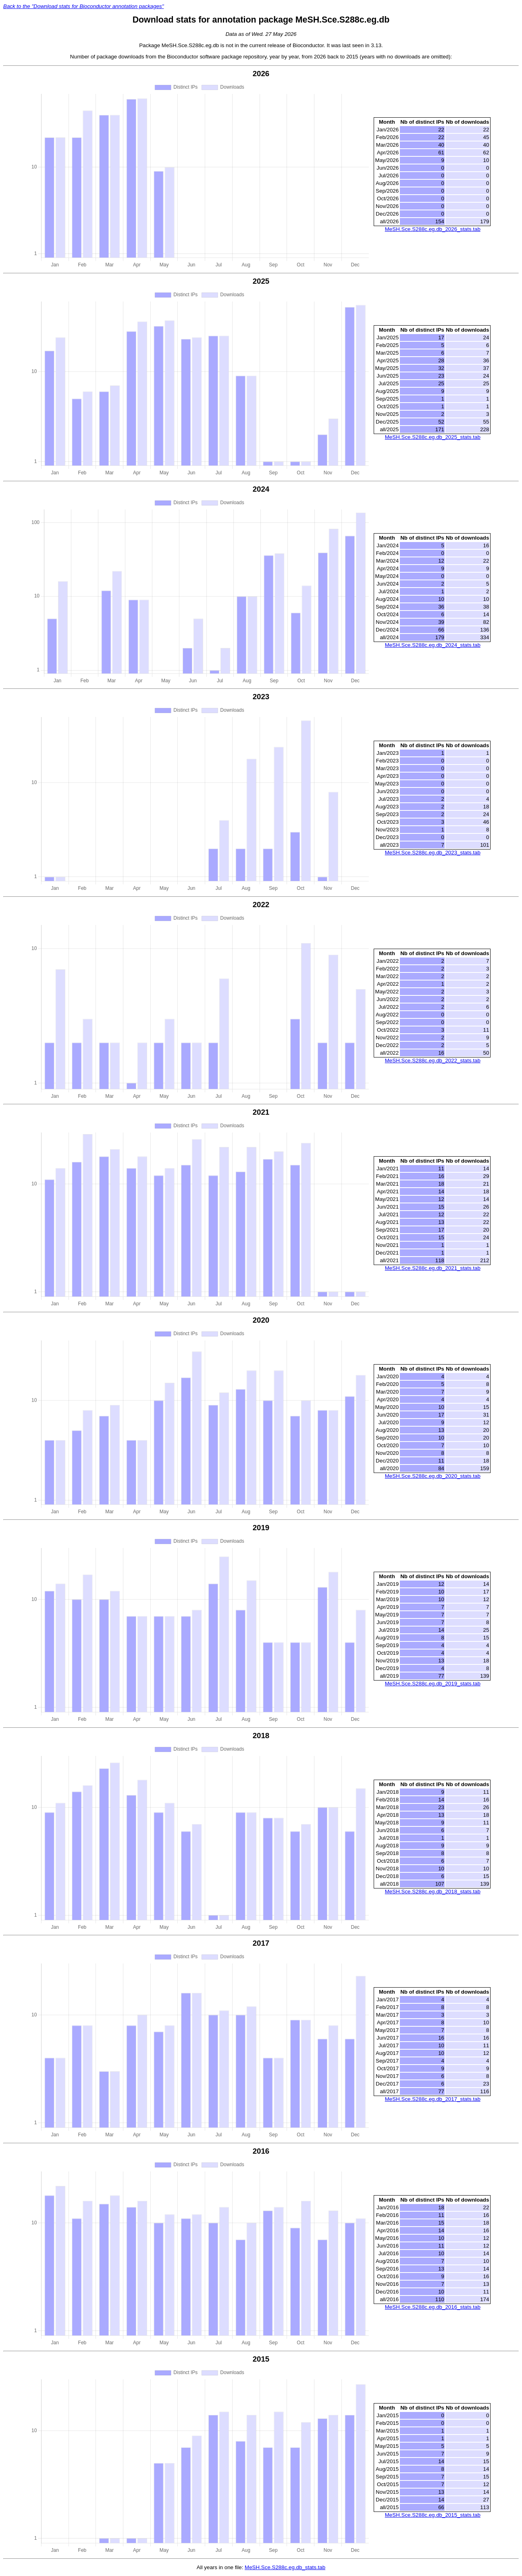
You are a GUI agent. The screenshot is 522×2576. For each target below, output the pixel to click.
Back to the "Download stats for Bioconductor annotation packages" (83, 6)
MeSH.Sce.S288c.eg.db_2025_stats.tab (432, 437)
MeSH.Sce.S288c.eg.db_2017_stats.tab (432, 2099)
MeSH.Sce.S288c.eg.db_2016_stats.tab (432, 2307)
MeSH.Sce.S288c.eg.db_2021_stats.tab (432, 1268)
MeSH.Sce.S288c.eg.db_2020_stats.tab (432, 1476)
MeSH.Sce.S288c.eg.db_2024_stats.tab (432, 645)
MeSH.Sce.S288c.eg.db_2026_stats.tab (432, 229)
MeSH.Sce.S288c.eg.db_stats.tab (285, 2567)
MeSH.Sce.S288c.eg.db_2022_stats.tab (432, 1060)
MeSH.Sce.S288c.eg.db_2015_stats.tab (432, 2515)
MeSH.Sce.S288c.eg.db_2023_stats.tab (432, 853)
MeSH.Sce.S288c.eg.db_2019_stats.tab (432, 1684)
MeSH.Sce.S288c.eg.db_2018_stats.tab (432, 1891)
